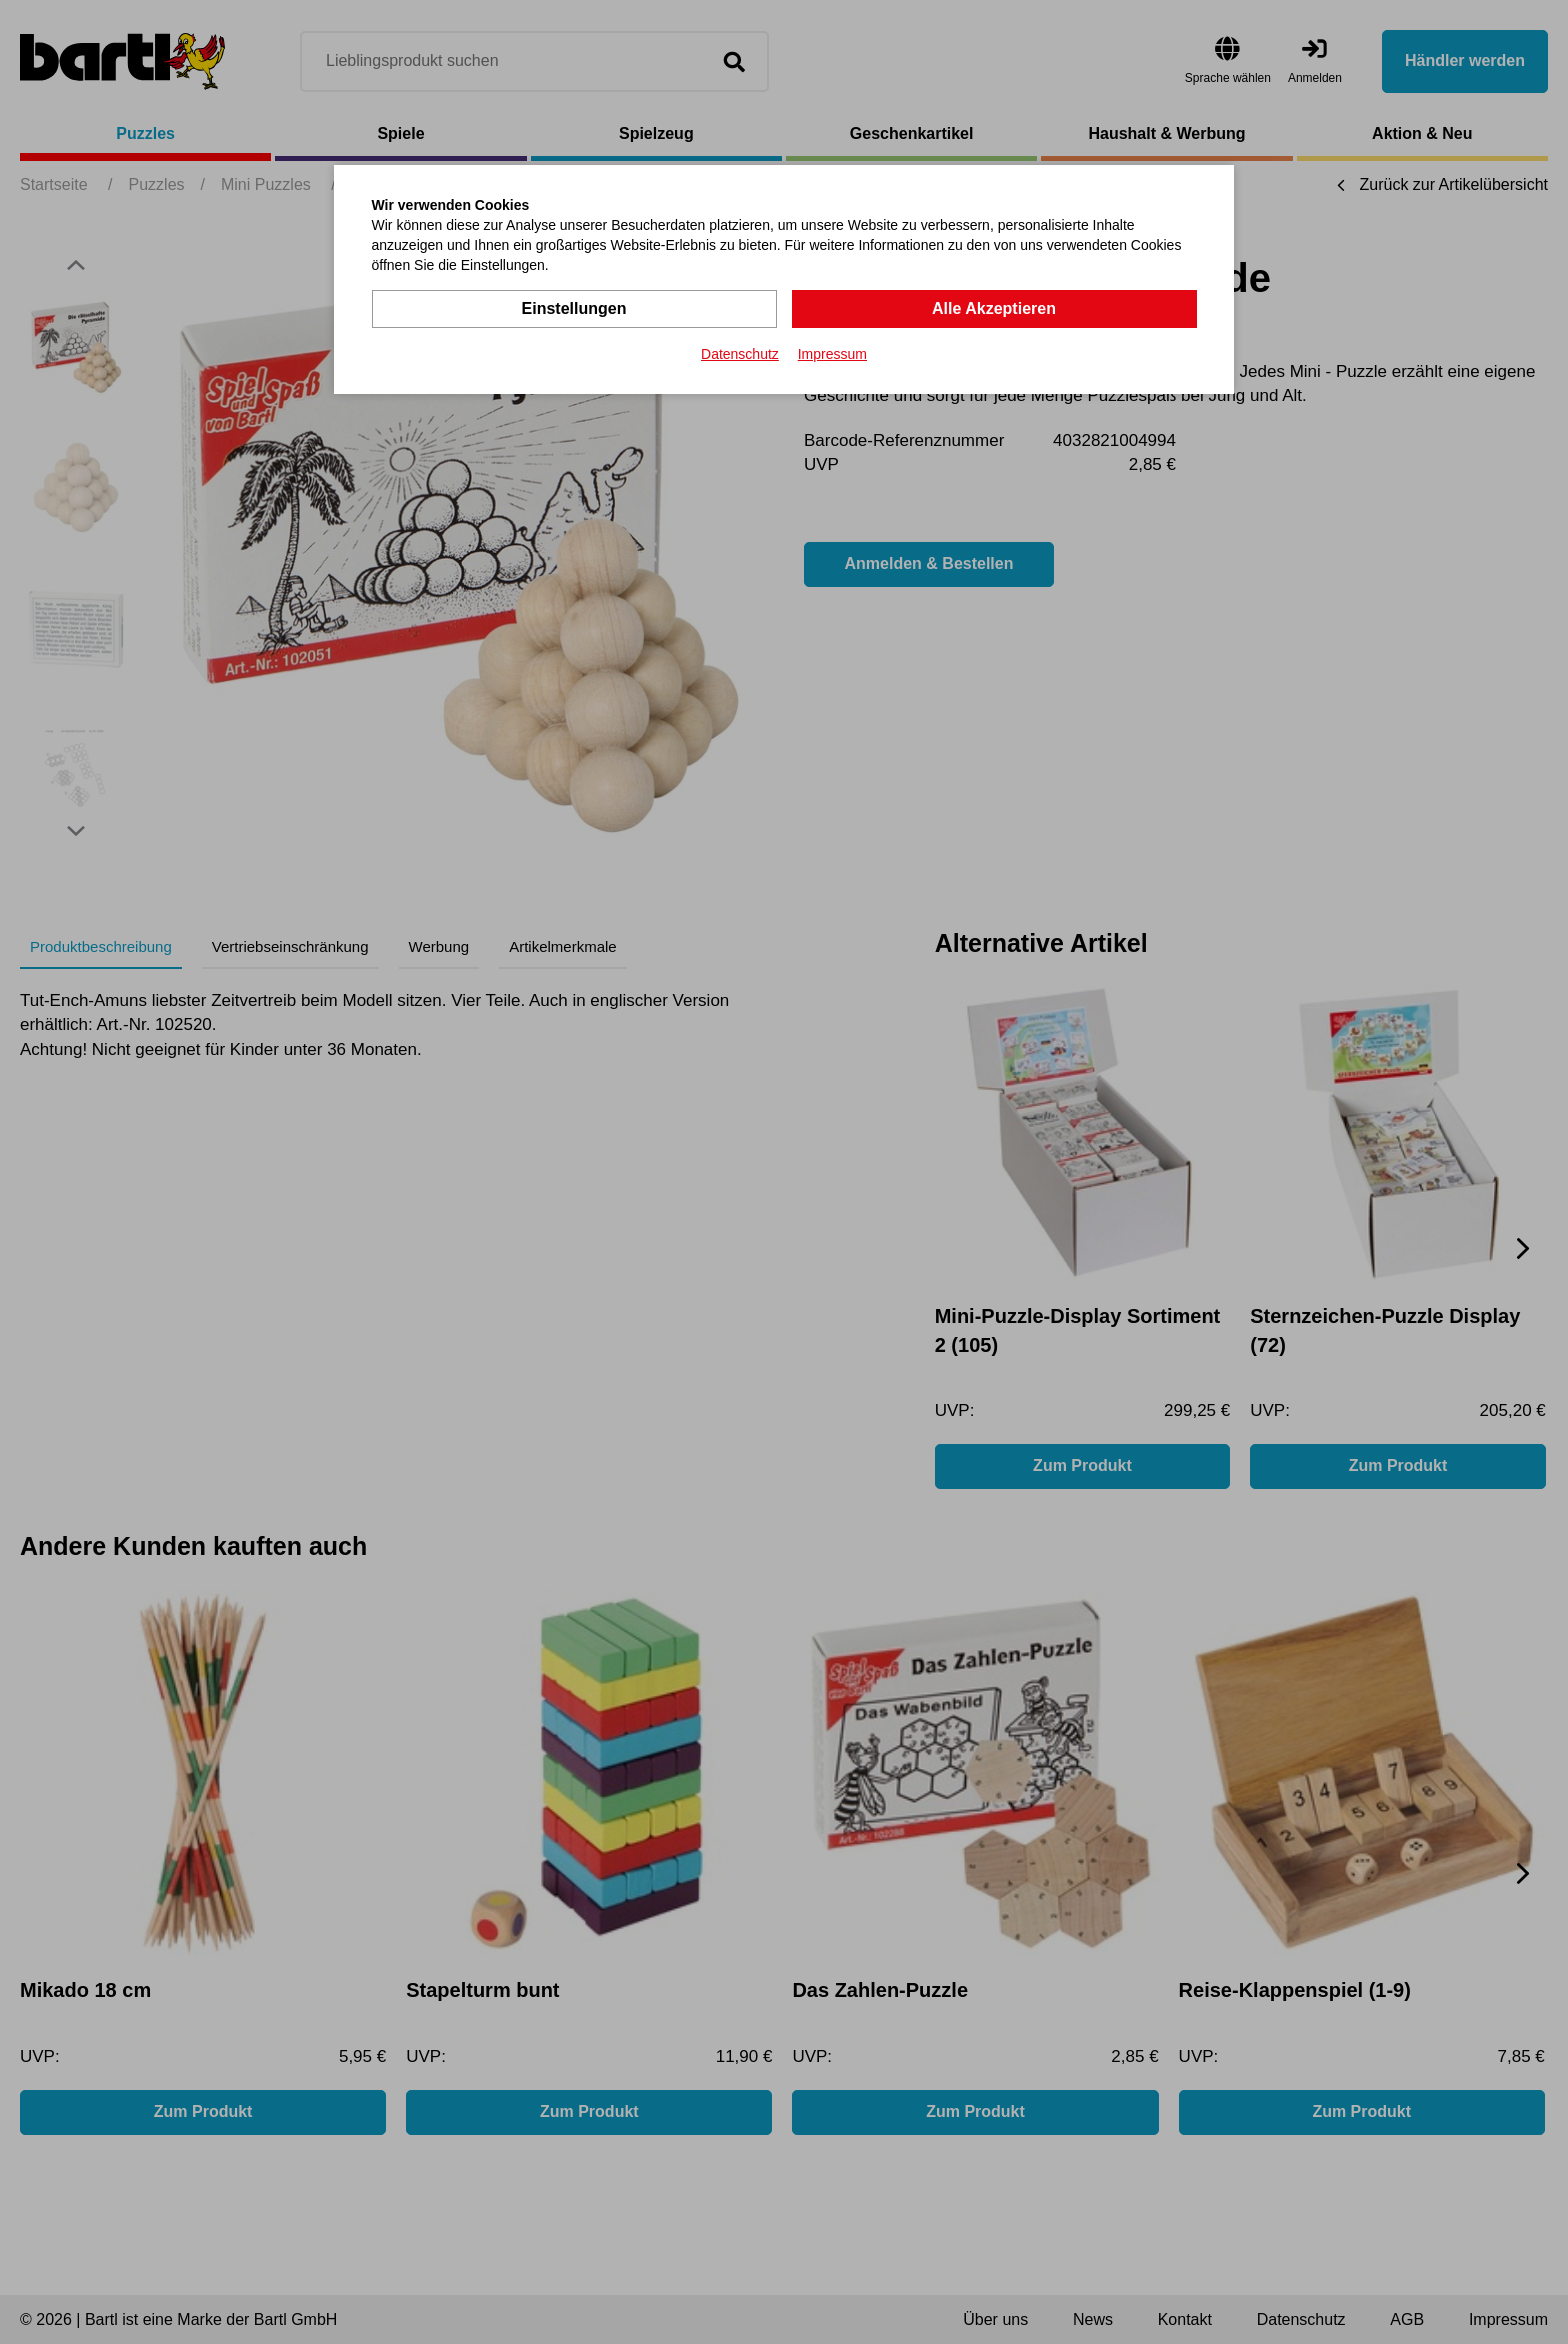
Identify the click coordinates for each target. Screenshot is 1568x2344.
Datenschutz (740, 354)
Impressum (832, 354)
